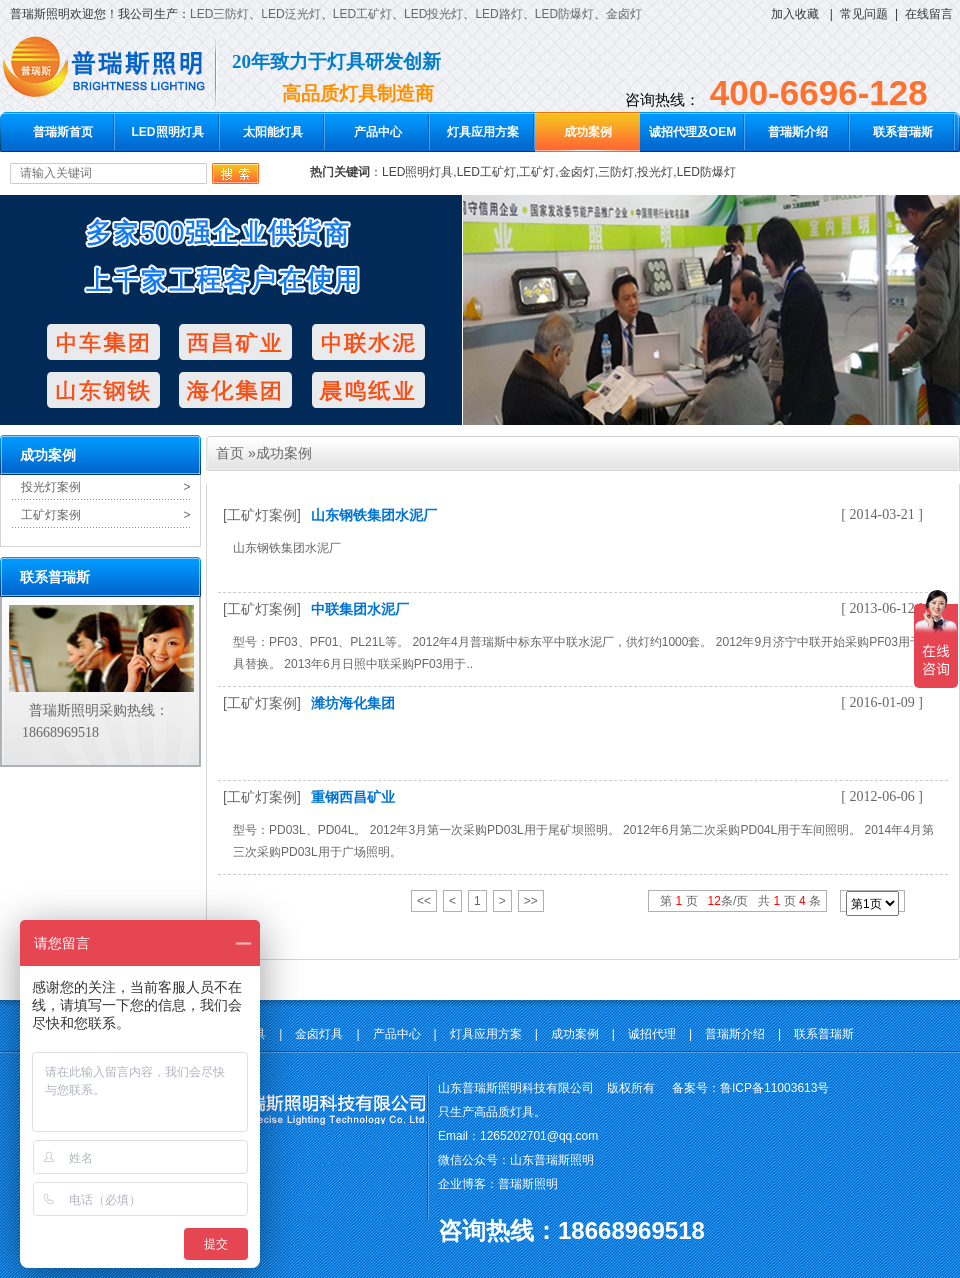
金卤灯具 (319, 1034)
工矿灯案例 (51, 515)
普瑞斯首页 (63, 132)
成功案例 (588, 132)
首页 (230, 453)
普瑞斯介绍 (798, 132)
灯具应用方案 (483, 132)
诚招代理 (652, 1034)
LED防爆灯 (564, 14)
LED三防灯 (219, 14)
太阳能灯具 (273, 132)
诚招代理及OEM (692, 132)
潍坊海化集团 (353, 703)
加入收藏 (795, 14)
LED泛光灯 (290, 14)
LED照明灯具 (168, 132)
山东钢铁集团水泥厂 (374, 515)
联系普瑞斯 (903, 132)
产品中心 (378, 132)
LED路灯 (498, 14)
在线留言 (929, 14)
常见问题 (864, 14)
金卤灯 (624, 14)
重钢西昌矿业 (353, 797)
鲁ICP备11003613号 (774, 1088)
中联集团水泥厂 (360, 609)
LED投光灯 (433, 14)
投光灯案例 (51, 487)
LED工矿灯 (362, 14)
